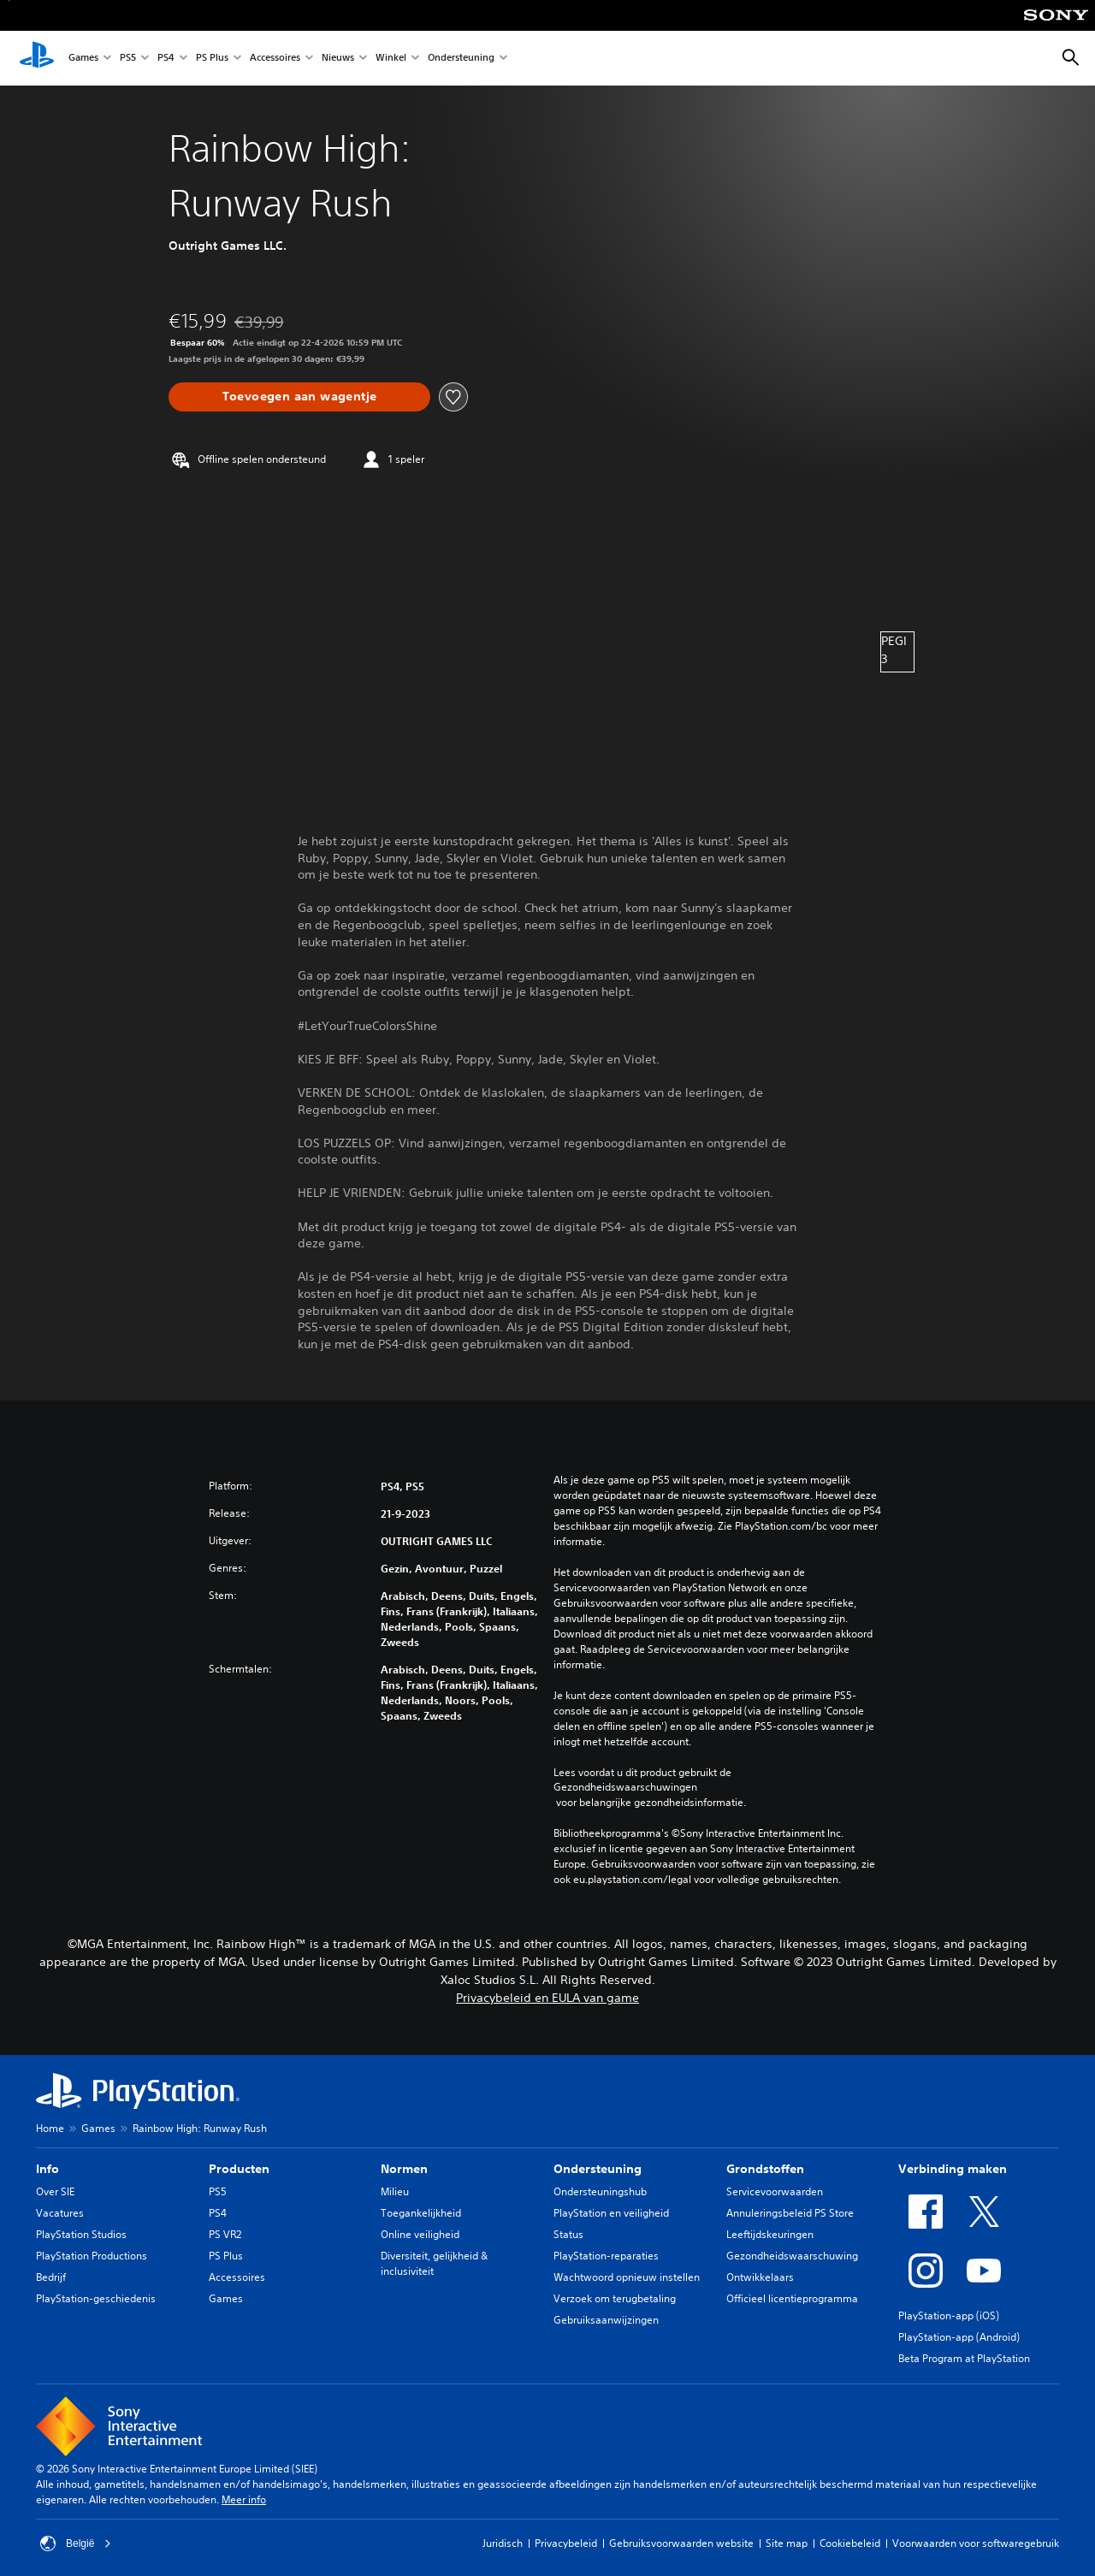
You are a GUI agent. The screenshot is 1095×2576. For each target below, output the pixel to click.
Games (83, 58)
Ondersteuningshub (600, 2191)
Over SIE (55, 2191)
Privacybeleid (566, 2543)
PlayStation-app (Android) (959, 2337)
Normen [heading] (404, 2168)
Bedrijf (51, 2277)
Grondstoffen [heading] (765, 2168)
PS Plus (212, 58)
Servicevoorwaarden (774, 2191)
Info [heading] (47, 2168)
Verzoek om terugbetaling (614, 2298)
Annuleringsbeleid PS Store (790, 2213)
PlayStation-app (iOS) (948, 2315)
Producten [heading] (239, 2168)
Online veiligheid (420, 2234)
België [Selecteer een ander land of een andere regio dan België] (75, 2543)
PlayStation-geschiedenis (96, 2298)
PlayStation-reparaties (606, 2255)
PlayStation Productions (91, 2255)
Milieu (395, 2191)
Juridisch (502, 2543)
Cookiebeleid (850, 2543)
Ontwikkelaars (760, 2277)
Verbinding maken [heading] (952, 2168)
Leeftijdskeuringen (770, 2234)
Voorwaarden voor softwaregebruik (975, 2543)
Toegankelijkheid (421, 2213)
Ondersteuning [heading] (597, 2168)
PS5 (128, 58)
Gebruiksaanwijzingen (606, 2319)
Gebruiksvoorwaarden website (681, 2543)
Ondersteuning (461, 58)
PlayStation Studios (81, 2234)
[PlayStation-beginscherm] (36, 58)
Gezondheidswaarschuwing (792, 2255)
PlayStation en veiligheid (611, 2213)
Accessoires (275, 58)
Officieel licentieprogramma (792, 2298)
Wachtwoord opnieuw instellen (626, 2277)
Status (568, 2234)
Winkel (391, 58)
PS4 (166, 58)
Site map (787, 2543)
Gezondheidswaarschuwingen (625, 1787)
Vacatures (60, 2213)
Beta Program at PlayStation (964, 2358)
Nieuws (338, 58)
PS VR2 (225, 2234)
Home (50, 2128)
